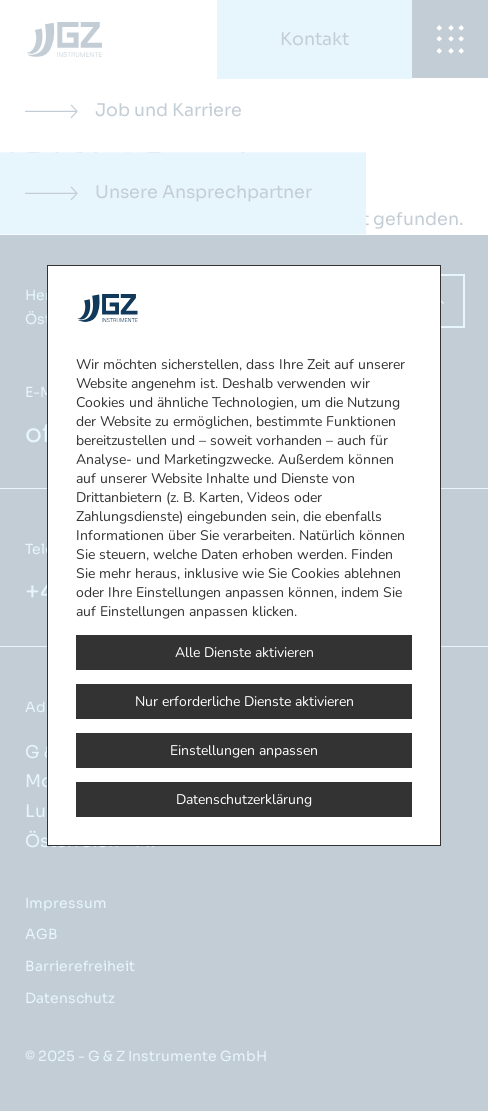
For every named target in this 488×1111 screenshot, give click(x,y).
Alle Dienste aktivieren (244, 652)
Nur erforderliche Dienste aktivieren (244, 701)
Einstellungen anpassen (244, 750)
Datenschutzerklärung (244, 799)
